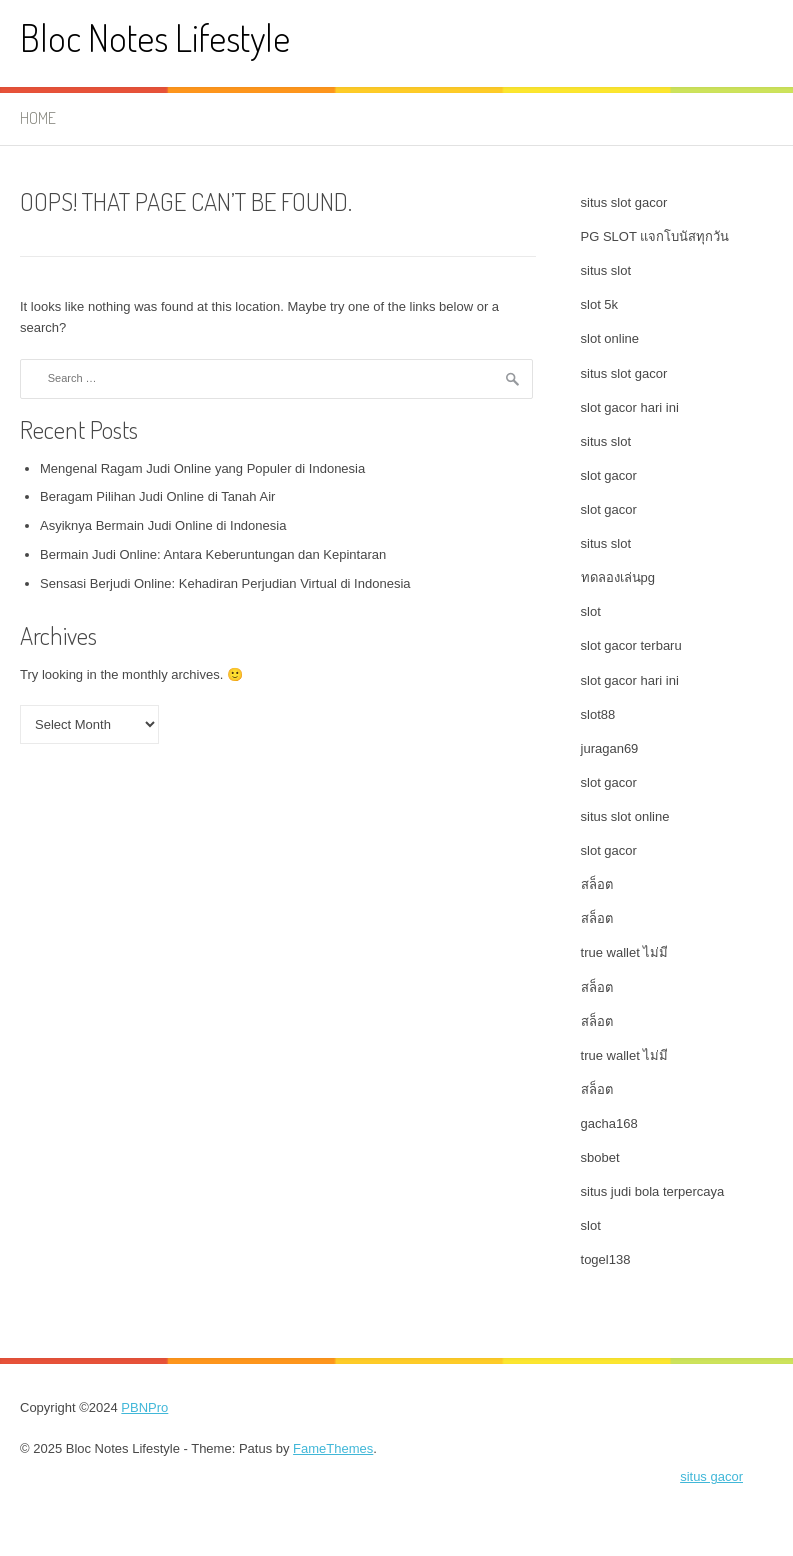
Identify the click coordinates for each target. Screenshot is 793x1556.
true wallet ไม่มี (625, 952)
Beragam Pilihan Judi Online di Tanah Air (157, 496)
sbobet (600, 1157)
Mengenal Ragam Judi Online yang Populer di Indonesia (202, 468)
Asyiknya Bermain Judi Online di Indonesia (163, 525)
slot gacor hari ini (630, 407)
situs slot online (625, 816)
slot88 (598, 714)
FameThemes (333, 1448)
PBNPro (144, 1407)
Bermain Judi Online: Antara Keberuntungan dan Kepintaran (213, 554)
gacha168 (609, 1123)
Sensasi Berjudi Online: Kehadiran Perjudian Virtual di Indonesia (225, 583)
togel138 (606, 1259)
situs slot (606, 270)
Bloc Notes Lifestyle (155, 37)
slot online (610, 338)
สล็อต (597, 884)
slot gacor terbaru (631, 645)
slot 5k (600, 304)
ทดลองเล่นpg (618, 577)
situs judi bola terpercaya (653, 1191)
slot (591, 611)
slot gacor (609, 475)
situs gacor (711, 1476)
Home (38, 118)
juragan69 (610, 748)
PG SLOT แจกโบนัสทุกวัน (655, 236)
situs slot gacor (624, 202)
